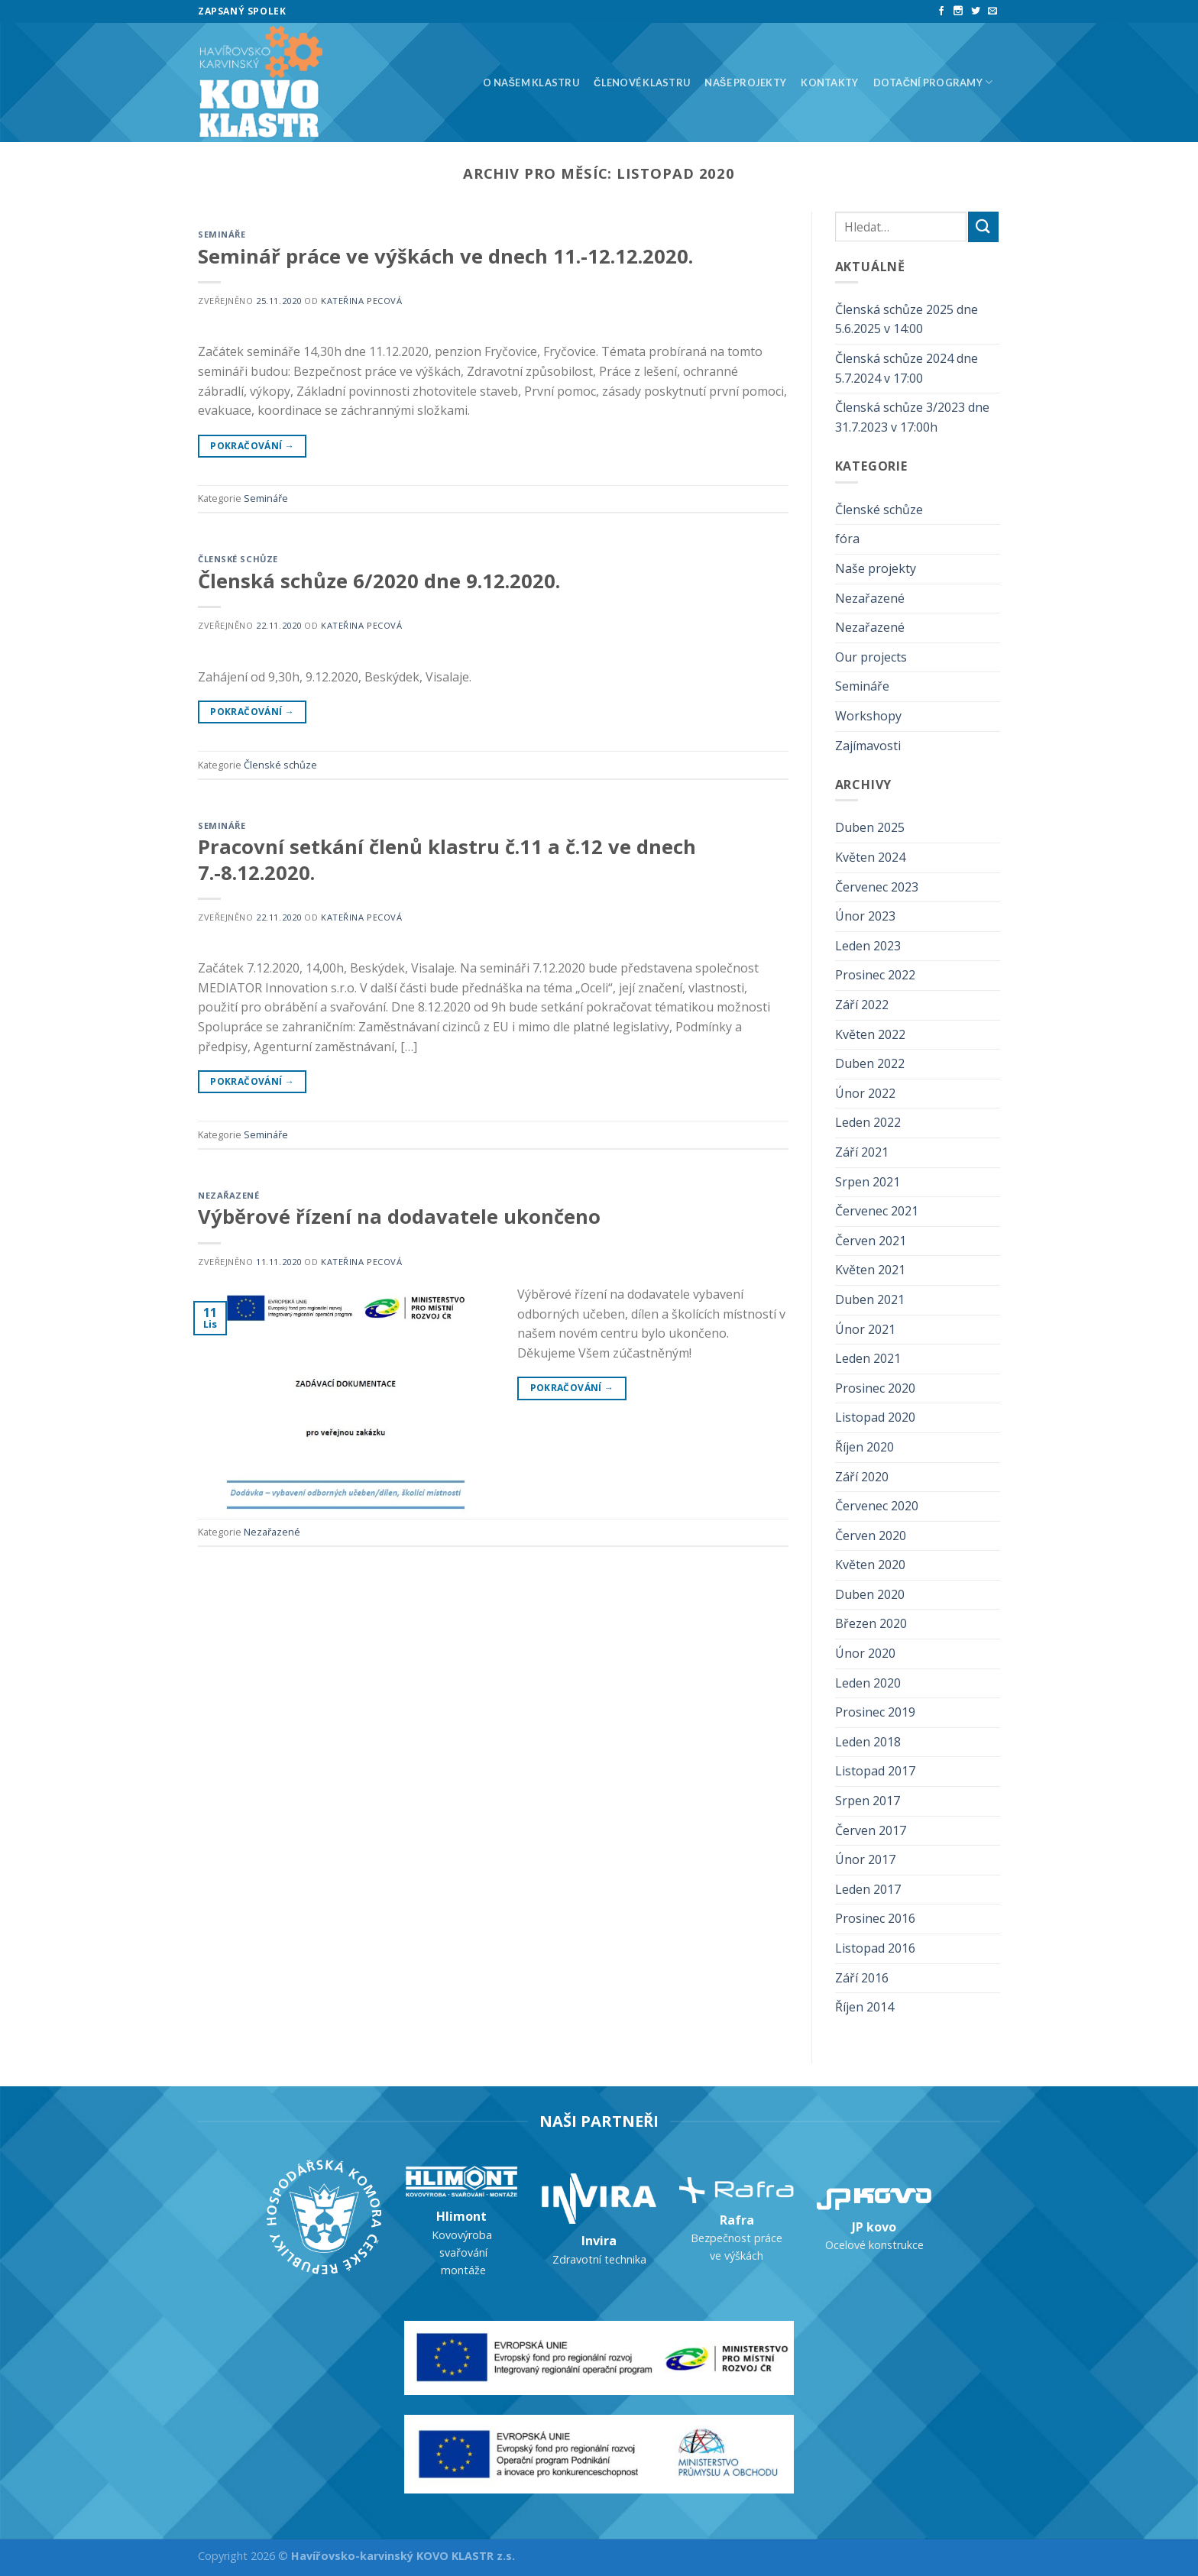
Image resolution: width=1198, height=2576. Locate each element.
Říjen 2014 (864, 2006)
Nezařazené (229, 1195)
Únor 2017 (865, 1859)
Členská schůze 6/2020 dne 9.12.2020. (379, 581)
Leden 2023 (868, 945)
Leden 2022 (868, 1122)
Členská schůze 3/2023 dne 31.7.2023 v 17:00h (912, 417)
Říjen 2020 (864, 1446)
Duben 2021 (870, 1299)
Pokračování (252, 446)
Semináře (221, 234)
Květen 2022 (870, 1034)
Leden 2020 (868, 1683)
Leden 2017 (868, 1889)
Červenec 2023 (876, 887)
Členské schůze (238, 559)
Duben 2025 (870, 827)
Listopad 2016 (875, 1948)
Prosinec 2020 (875, 1388)
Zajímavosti (868, 745)
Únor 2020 (865, 1653)
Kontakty (829, 82)
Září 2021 (862, 1152)
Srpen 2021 (867, 1181)
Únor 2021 (865, 1329)
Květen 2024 (870, 857)
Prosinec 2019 (875, 1712)
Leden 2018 (868, 1741)
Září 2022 (862, 1004)
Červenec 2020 (876, 1505)
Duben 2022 (870, 1063)
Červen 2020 (870, 1535)
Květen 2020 (870, 1564)
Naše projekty (745, 82)
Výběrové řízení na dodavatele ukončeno (399, 1216)
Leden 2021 (868, 1358)
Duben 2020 (870, 1594)
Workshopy (868, 715)
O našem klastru (530, 82)
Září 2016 (862, 1977)
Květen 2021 (870, 1269)
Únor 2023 (865, 916)
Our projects (871, 657)
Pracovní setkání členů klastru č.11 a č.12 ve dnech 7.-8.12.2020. (447, 859)
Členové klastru (642, 82)
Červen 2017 (870, 1830)
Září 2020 (862, 1476)
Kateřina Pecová (361, 300)
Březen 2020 (871, 1623)
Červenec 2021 (876, 1210)
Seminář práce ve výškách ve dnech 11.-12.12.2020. (445, 256)
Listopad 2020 (875, 1417)
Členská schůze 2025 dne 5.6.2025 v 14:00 (906, 319)
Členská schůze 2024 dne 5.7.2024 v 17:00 (906, 368)
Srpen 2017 (867, 1800)
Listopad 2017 (875, 1770)
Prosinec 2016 (875, 1918)
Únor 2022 (865, 1093)
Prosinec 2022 (875, 974)
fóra (847, 538)
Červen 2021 (870, 1240)
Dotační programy (933, 82)
